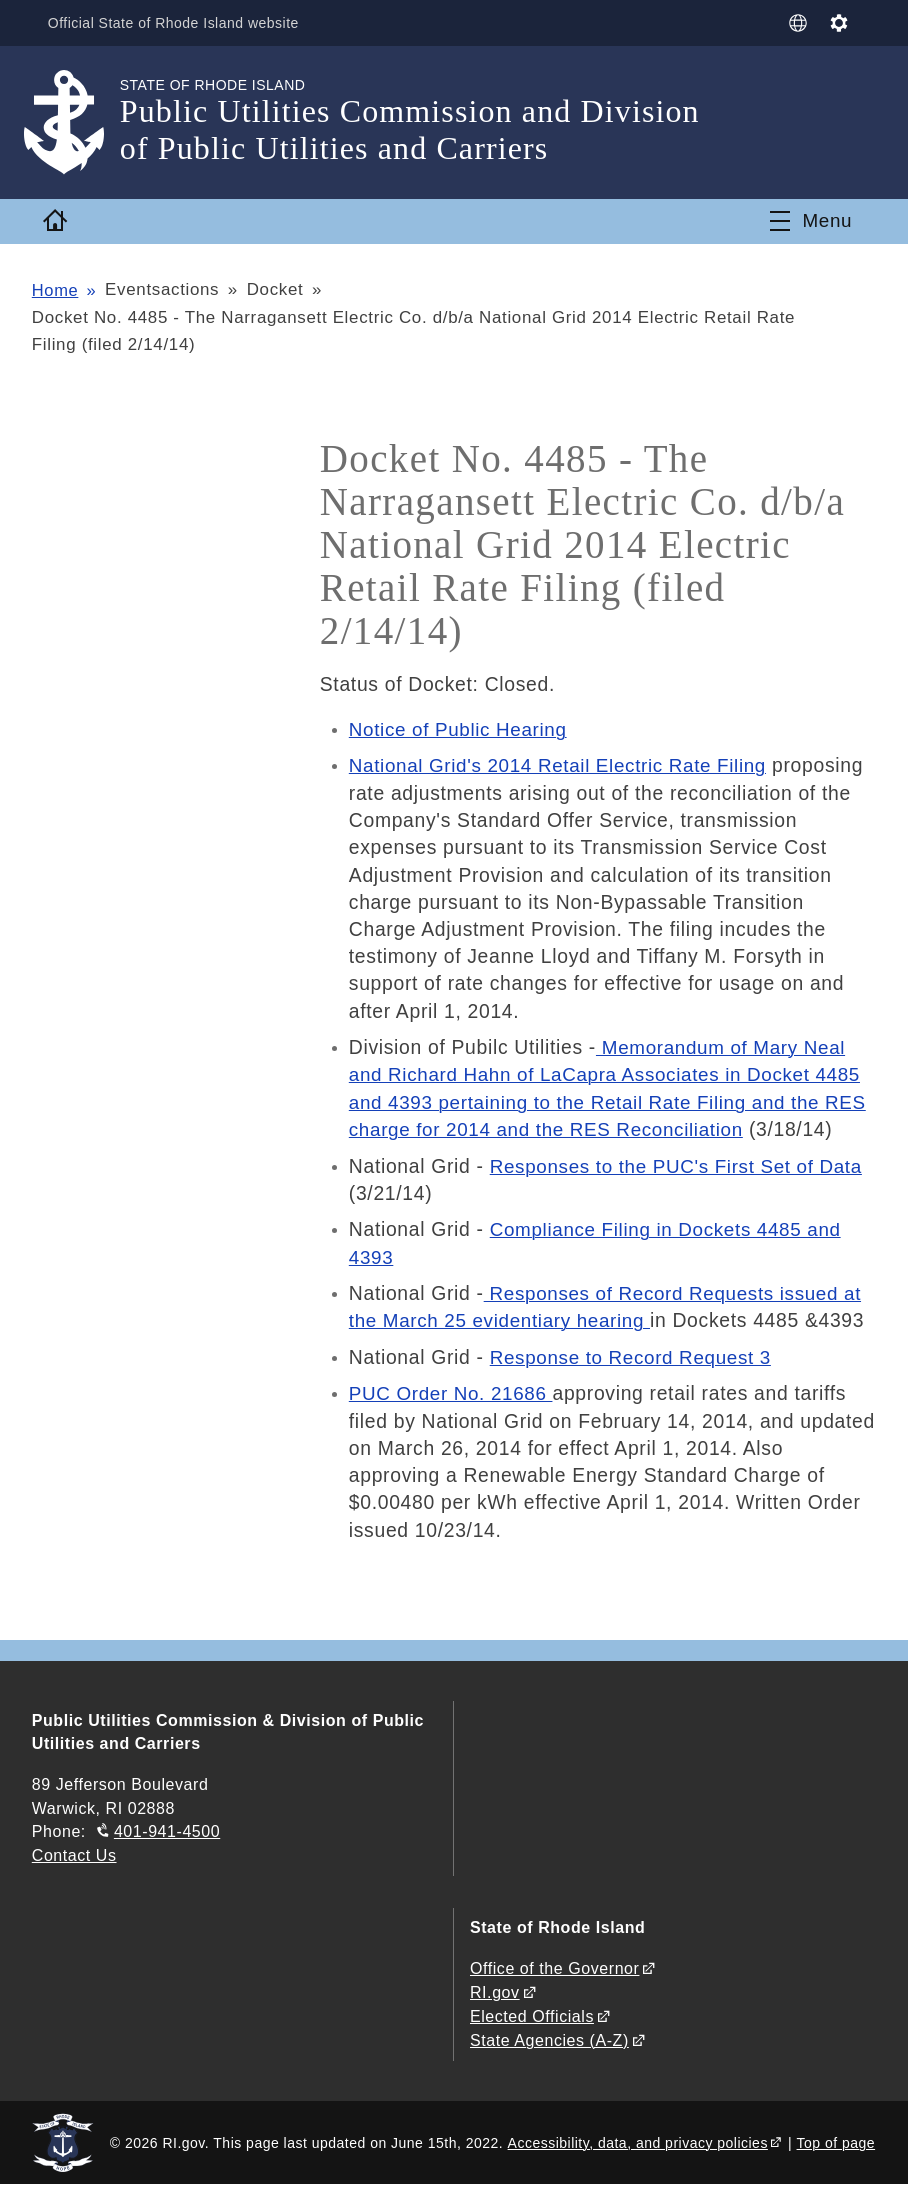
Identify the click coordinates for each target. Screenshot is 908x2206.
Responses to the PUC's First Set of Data (681, 1192)
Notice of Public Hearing (461, 729)
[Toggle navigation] (810, 221)
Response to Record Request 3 (634, 1383)
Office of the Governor (554, 1992)
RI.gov (495, 2015)
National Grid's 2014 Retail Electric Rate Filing (563, 765)
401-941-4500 (167, 1856)
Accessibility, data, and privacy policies (638, 2163)
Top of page (836, 2163)
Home (56, 289)
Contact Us (74, 1879)
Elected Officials (532, 2038)
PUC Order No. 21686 (453, 1419)
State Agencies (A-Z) (549, 2062)
